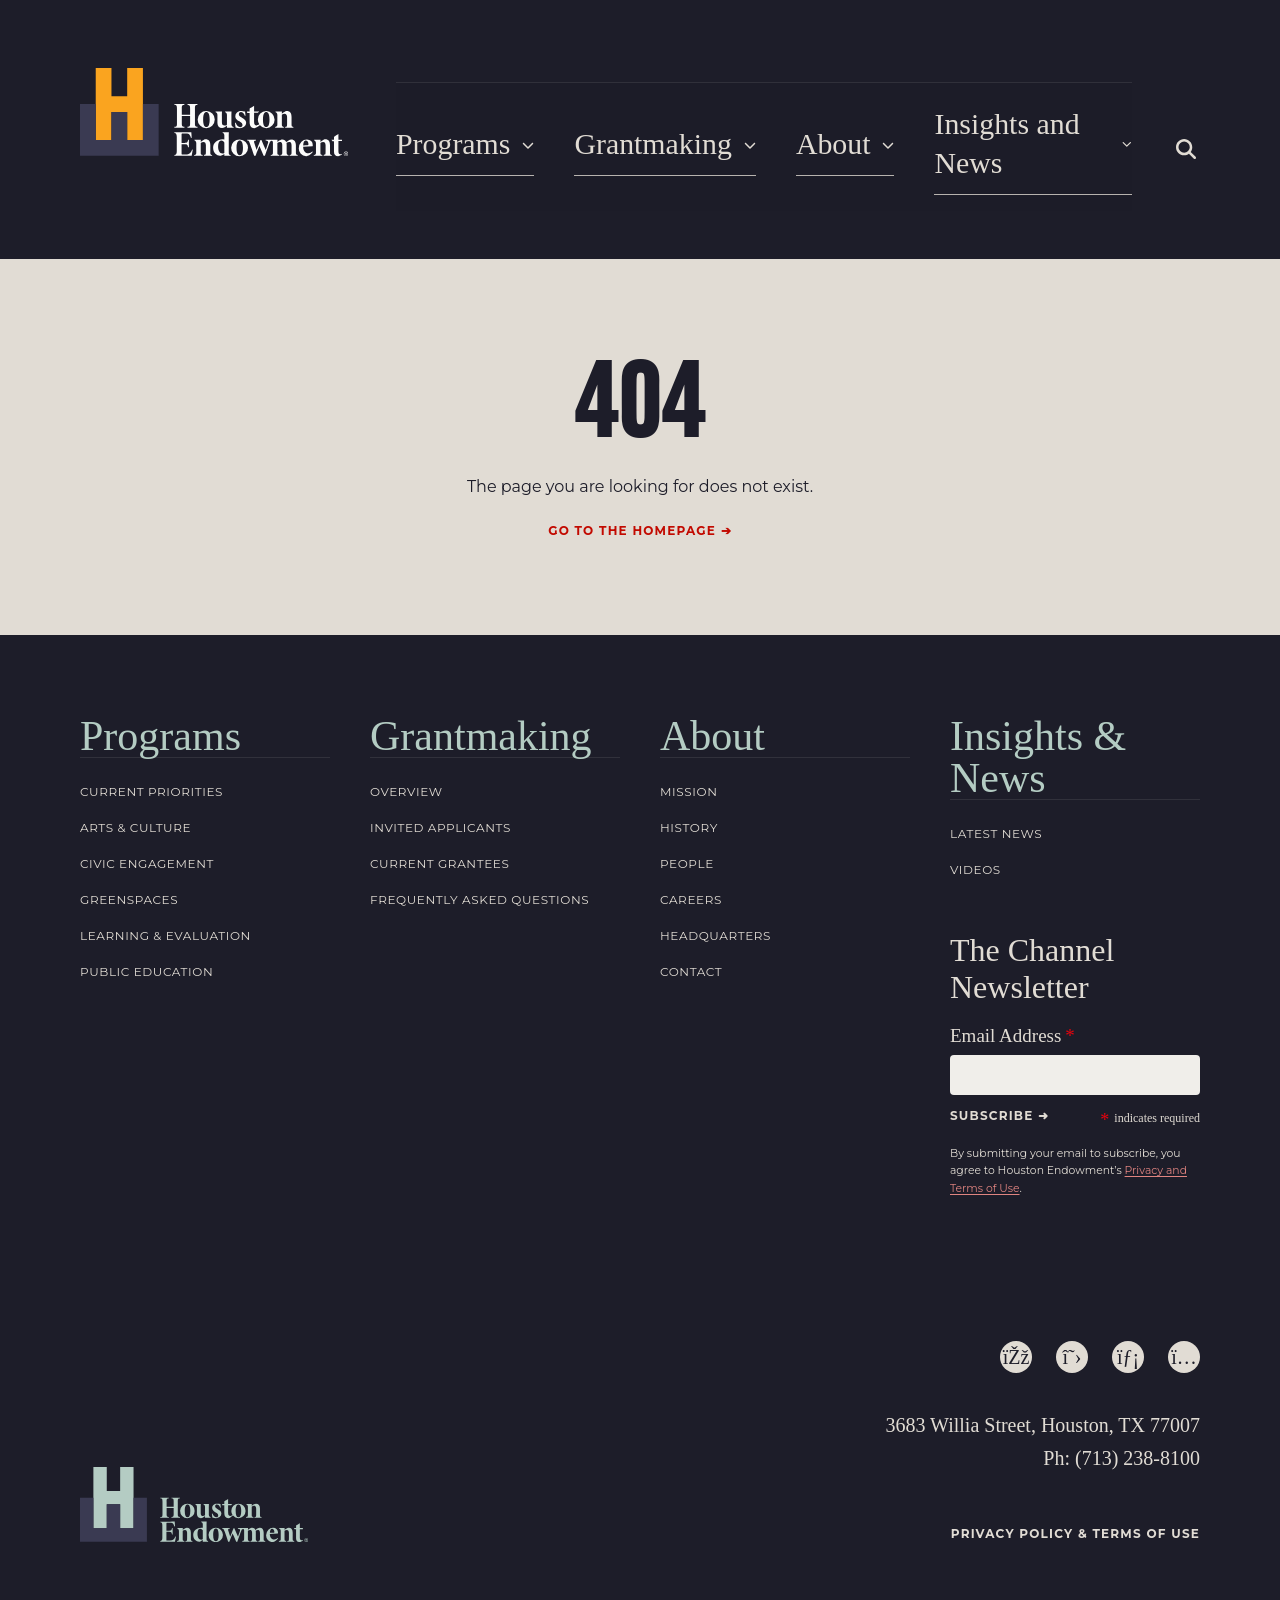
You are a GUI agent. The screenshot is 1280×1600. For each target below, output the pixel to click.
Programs (461, 135)
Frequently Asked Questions (479, 877)
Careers (691, 877)
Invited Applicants (440, 805)
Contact (691, 949)
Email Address (1005, 1012)
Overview (406, 769)
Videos (975, 847)
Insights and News (1022, 135)
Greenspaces (129, 877)
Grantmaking (653, 135)
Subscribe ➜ (999, 1092)
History (689, 805)
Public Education (146, 949)
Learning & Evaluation (165, 913)
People (687, 841)
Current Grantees (439, 841)
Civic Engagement (147, 841)
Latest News (996, 811)
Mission (689, 769)
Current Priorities (151, 769)
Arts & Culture (135, 805)
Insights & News (1038, 735)
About (826, 135)
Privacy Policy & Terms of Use (1075, 1511)
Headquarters (715, 913)
